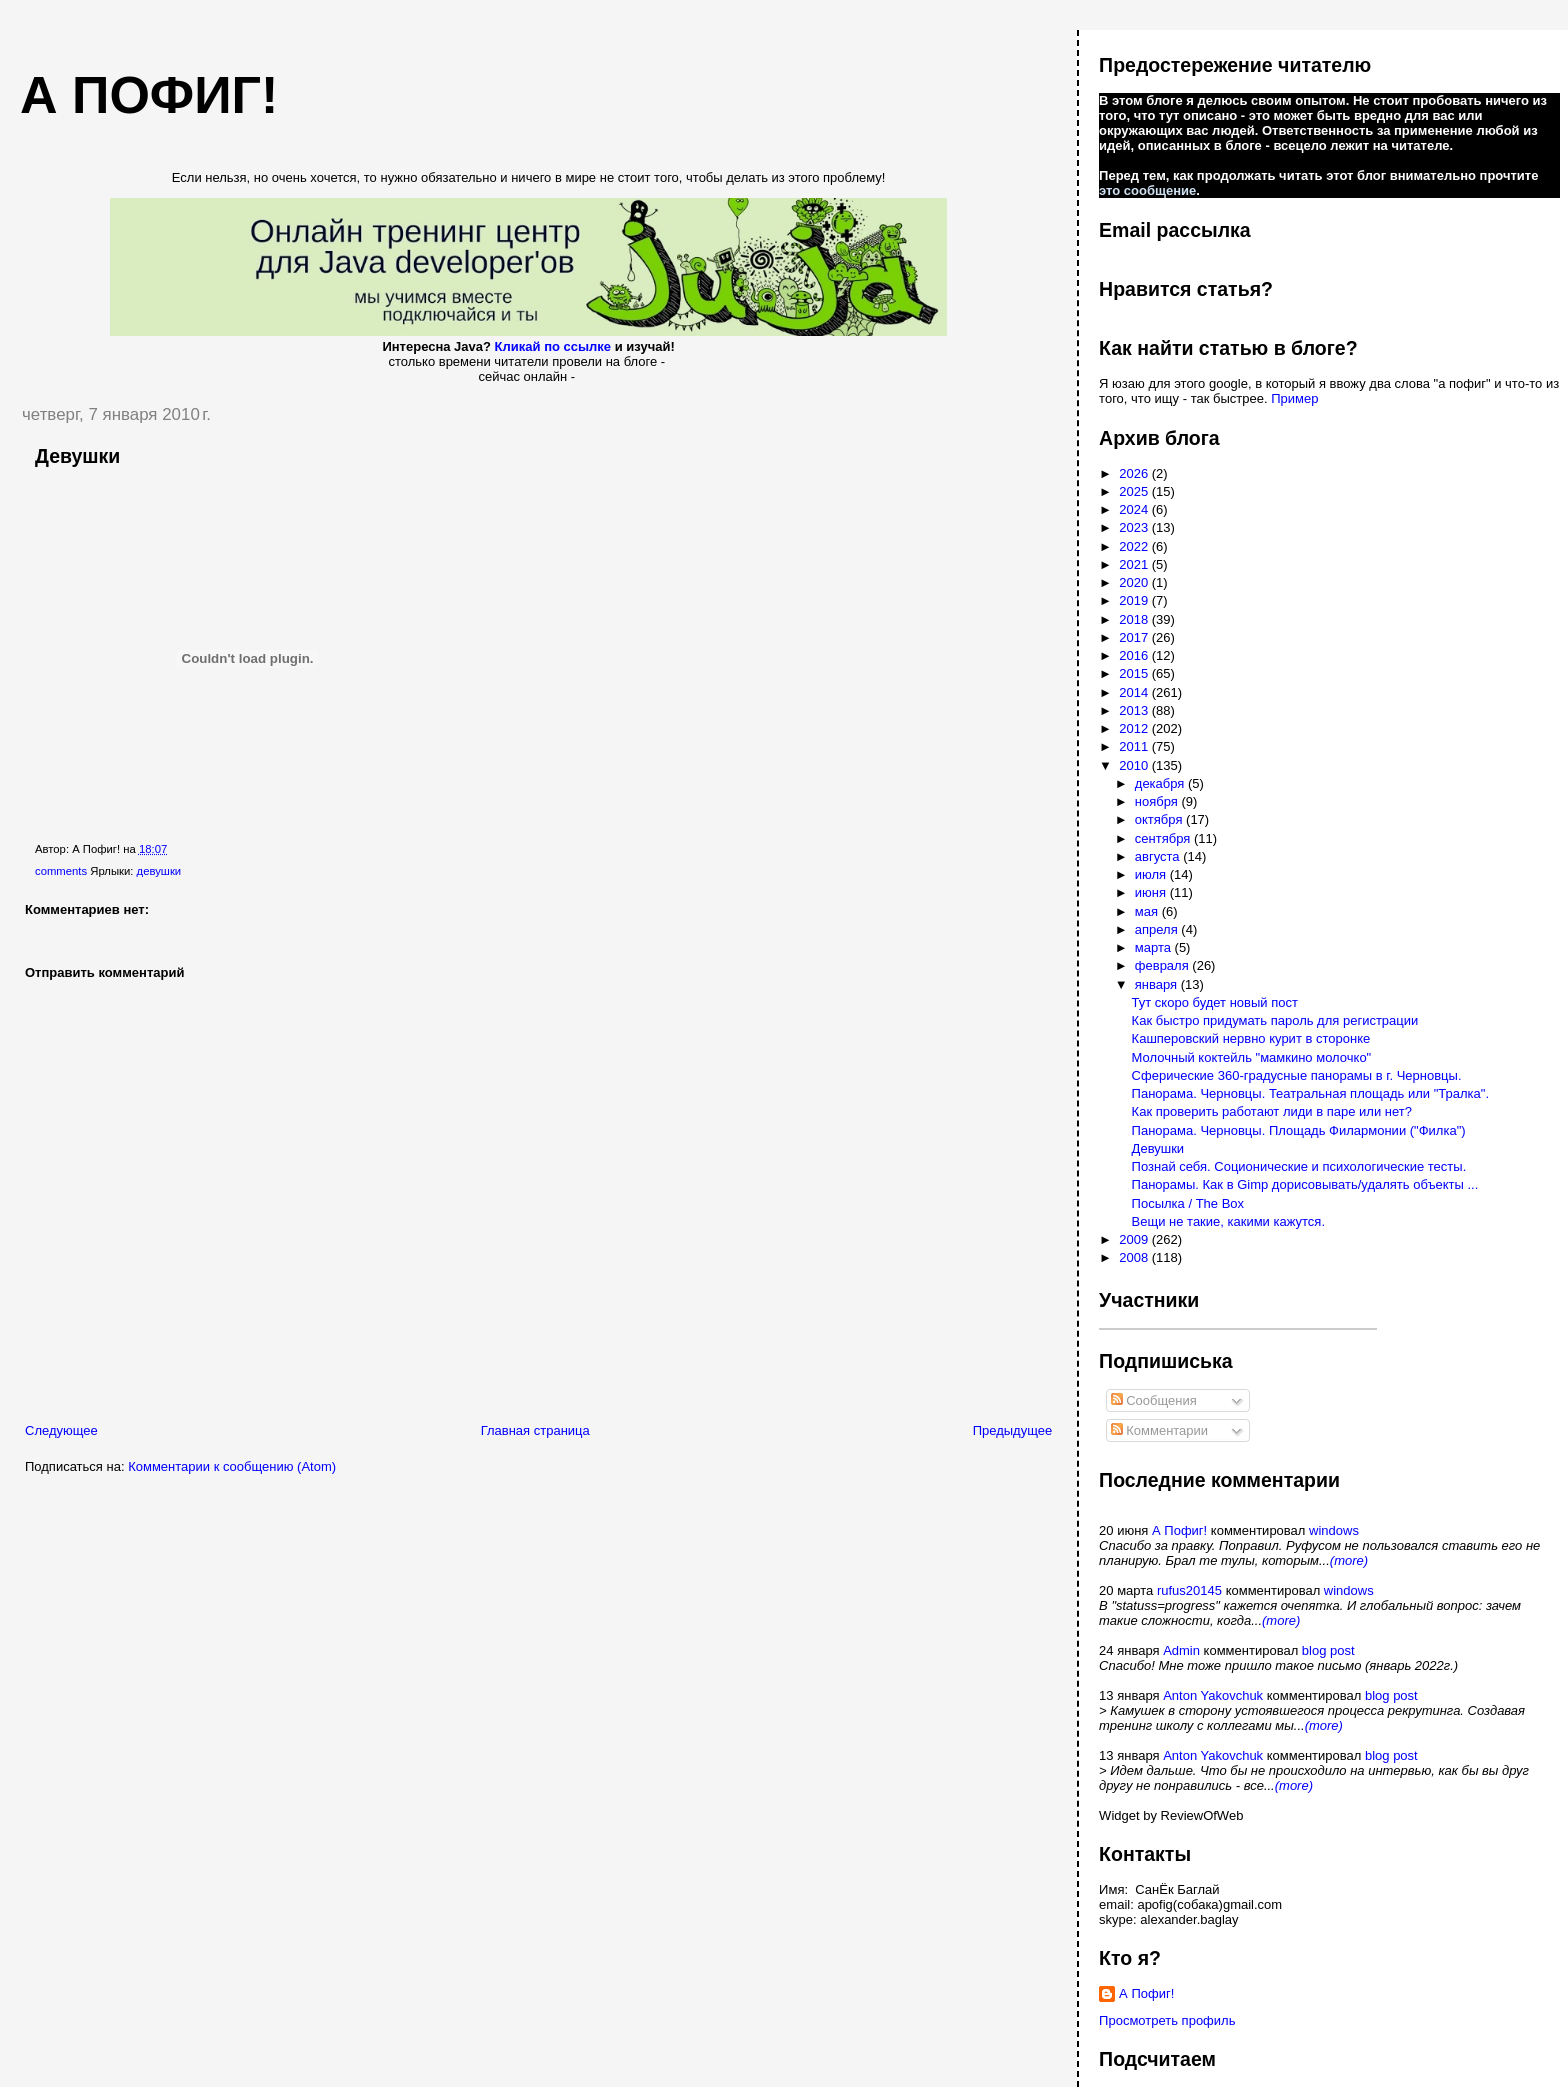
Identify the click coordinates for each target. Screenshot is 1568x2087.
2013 (1135, 710)
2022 (1135, 546)
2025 (1135, 491)
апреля (1158, 929)
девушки (159, 871)
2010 (1135, 765)
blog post (1328, 1650)
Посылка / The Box (1188, 1203)
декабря (1161, 783)
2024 (1135, 509)
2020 (1135, 582)
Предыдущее (1013, 1430)
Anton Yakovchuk (1213, 1695)
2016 (1135, 655)
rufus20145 (1189, 1590)
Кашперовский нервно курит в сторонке (1251, 1038)
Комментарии (1160, 1430)
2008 (1135, 1257)
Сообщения (1154, 1400)
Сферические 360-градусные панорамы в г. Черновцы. (1297, 1075)
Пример (1294, 398)
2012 (1135, 728)
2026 (1135, 473)
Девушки (77, 456)
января (1158, 984)
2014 (1135, 692)
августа (1159, 856)
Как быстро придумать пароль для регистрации (1275, 1020)
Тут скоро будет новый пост (1215, 1002)
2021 (1135, 564)
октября (1160, 819)
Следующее (61, 1430)
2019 (1135, 600)
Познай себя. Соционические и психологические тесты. (1299, 1166)
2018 (1135, 619)
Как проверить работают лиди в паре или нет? (1272, 1111)
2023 (1135, 527)
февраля (1164, 965)
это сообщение (1147, 190)
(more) (1349, 1560)
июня (1152, 892)
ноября (1158, 801)
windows (1334, 1530)
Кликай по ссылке (553, 346)
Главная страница (535, 1430)
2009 (1135, 1239)
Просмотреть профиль (1167, 2020)
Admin (1181, 1650)
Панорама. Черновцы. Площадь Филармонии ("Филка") (1299, 1130)
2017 (1135, 637)
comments (61, 871)
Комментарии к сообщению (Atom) (232, 1466)
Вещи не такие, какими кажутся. (1228, 1221)
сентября (1164, 838)
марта (1155, 947)
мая (1148, 911)
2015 (1135, 673)
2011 (1135, 746)
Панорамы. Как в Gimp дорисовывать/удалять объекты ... (1305, 1184)
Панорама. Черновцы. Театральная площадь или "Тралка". (1310, 1093)
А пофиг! (149, 95)
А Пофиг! (1179, 1530)
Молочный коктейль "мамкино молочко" (1252, 1057)
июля (1152, 874)
